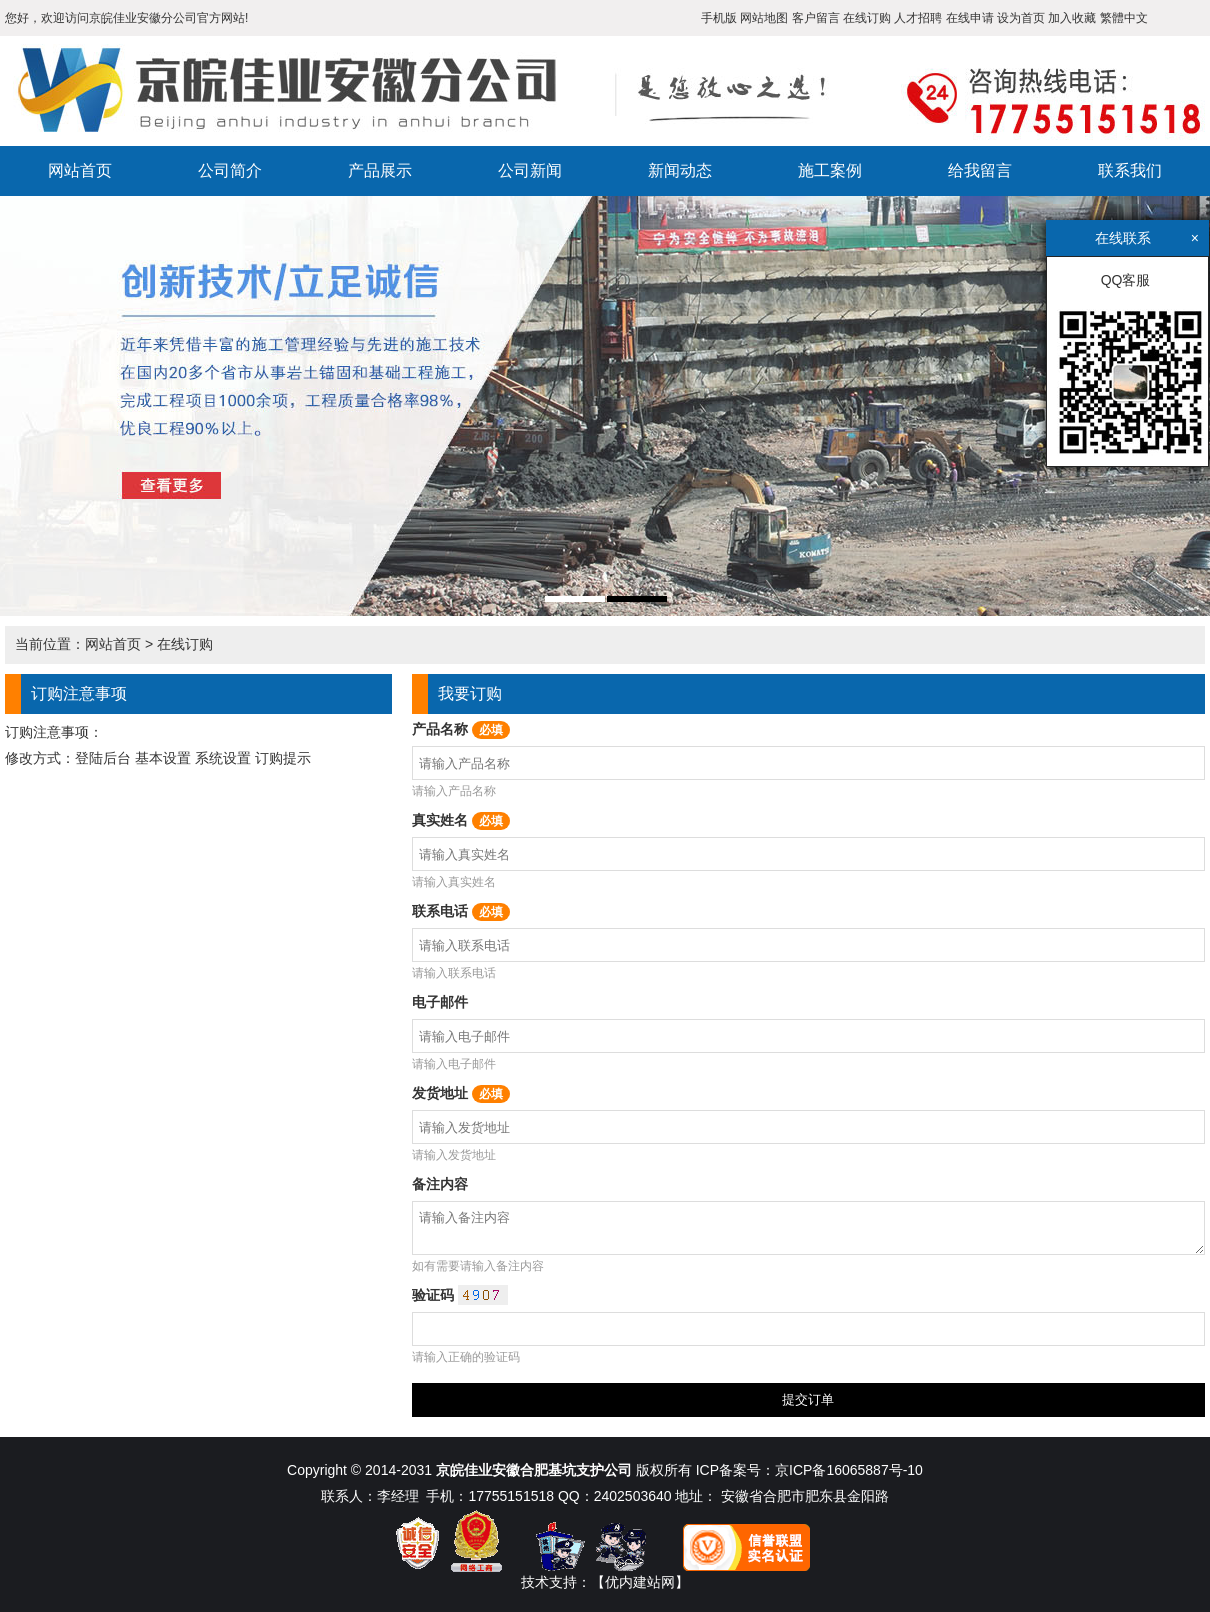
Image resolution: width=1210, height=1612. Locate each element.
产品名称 (461, 729)
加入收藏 (1072, 18)
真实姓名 (461, 820)
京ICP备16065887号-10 (849, 1470)
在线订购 (867, 18)
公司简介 (230, 170)
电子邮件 (440, 1002)
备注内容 (440, 1184)
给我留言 (980, 170)
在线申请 (970, 18)
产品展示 (380, 170)
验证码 (460, 1295)
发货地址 (461, 1093)
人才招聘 (918, 18)
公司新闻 (530, 170)
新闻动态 (680, 170)
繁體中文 (1124, 18)
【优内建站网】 (640, 1582)
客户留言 (816, 18)
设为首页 (1021, 18)
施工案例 (830, 170)
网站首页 (80, 170)
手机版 (719, 18)
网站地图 (764, 18)
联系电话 (461, 911)
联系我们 (1130, 170)
